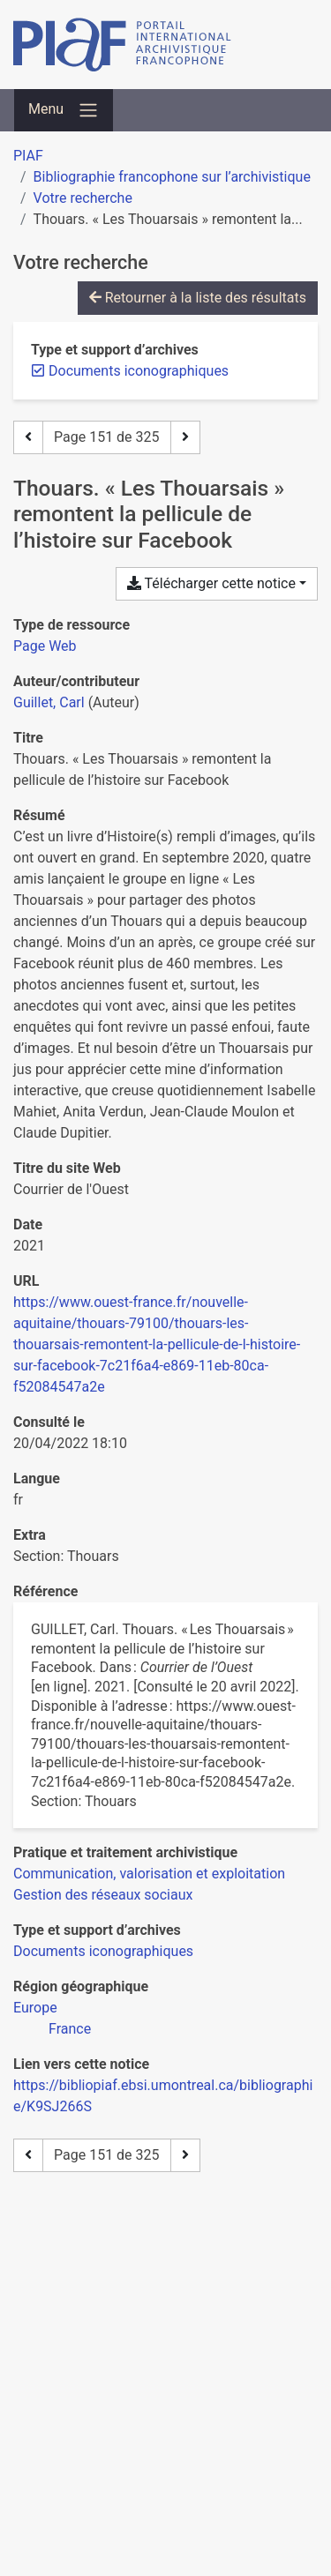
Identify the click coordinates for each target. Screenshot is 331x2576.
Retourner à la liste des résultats (197, 297)
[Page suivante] (185, 437)
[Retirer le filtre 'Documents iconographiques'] (139, 370)
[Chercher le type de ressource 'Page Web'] (45, 646)
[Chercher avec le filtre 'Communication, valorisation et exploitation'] (149, 1873)
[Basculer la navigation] (63, 110)
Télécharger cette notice (211, 583)
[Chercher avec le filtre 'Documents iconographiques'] (103, 1951)
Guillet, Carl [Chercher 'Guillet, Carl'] (49, 702)
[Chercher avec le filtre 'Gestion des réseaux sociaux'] (102, 1894)
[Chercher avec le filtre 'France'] (70, 2028)
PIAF (28, 155)
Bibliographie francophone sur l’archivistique (172, 176)
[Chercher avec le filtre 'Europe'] (35, 2007)
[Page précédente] (28, 437)
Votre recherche (83, 198)
